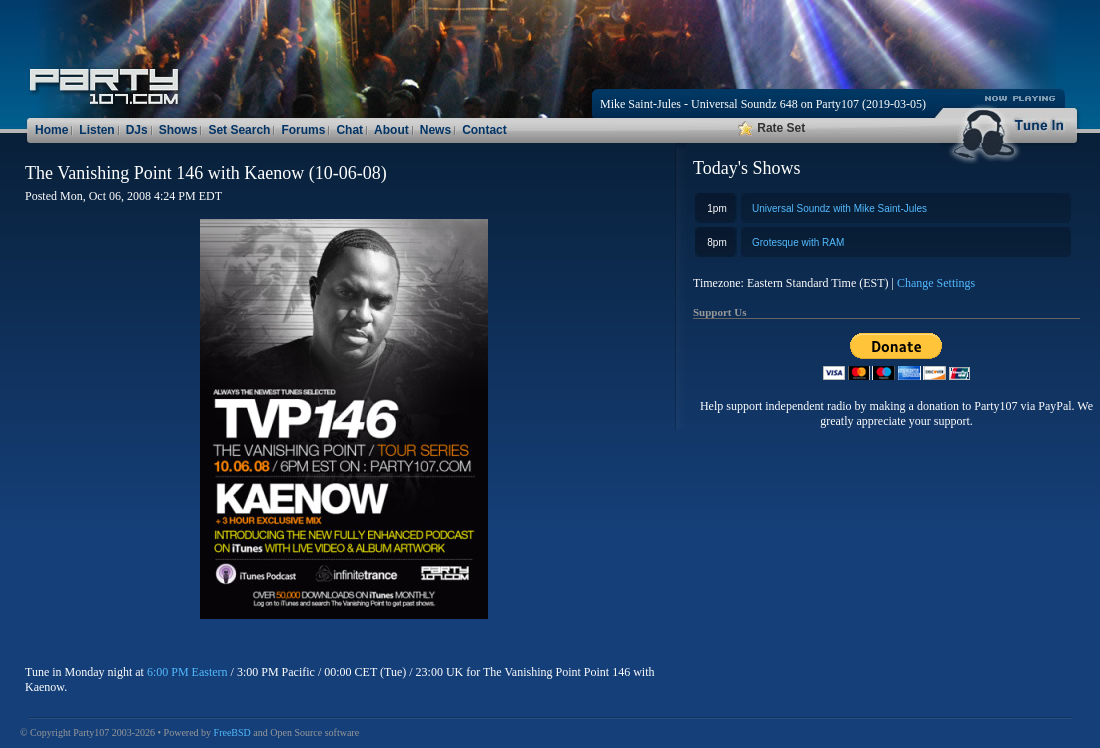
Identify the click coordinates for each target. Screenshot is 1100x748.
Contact (484, 130)
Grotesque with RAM (798, 242)
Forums (303, 130)
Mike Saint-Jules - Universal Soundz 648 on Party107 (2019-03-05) (763, 104)
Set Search (239, 130)
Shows (178, 130)
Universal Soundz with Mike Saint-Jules (839, 208)
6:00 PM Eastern (187, 672)
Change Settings (936, 283)
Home (51, 130)
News (435, 130)
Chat (349, 130)
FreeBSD (232, 732)
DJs (137, 130)
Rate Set (771, 128)
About (391, 130)
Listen (96, 130)
